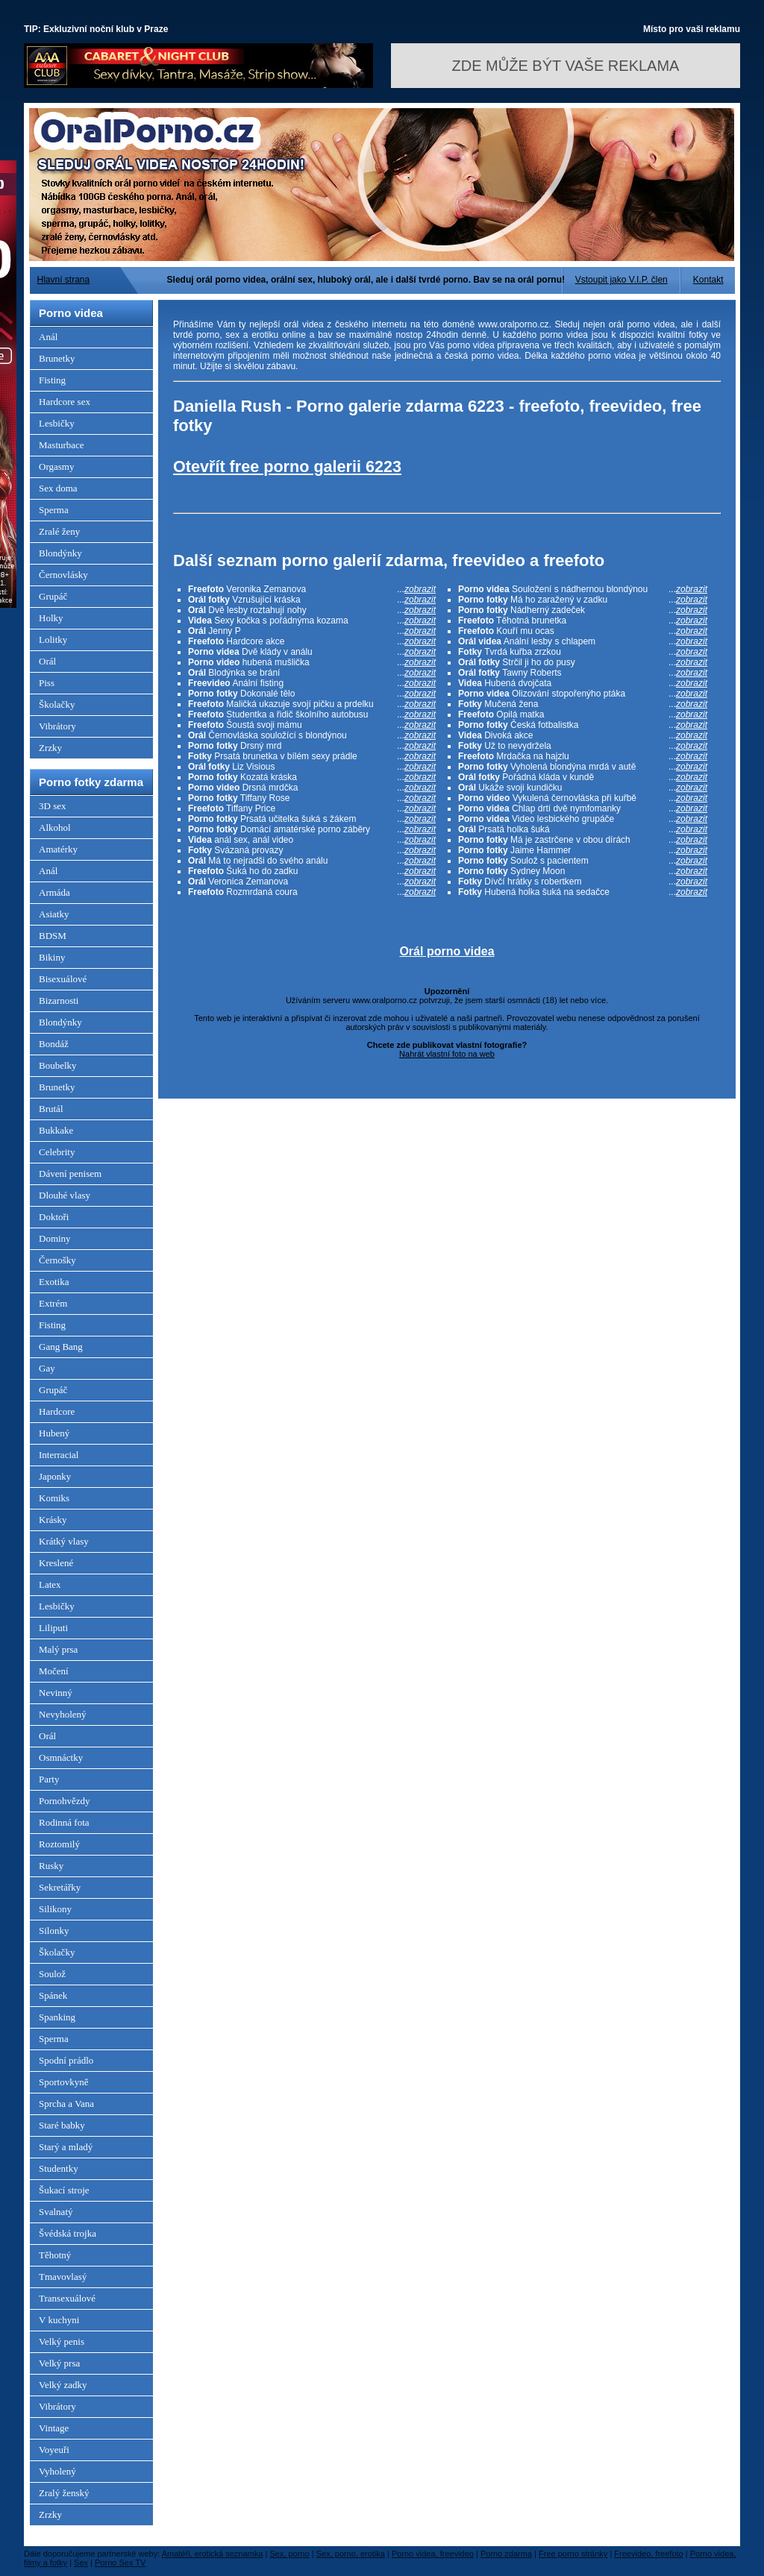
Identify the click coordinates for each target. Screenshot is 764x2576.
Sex (81, 2562)
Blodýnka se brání (312, 672)
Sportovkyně (63, 2081)
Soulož (52, 1973)
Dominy (55, 1238)
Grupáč (53, 596)
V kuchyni (59, 2319)
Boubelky (58, 1065)
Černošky (57, 1260)
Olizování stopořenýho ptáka (582, 693)
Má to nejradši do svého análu (312, 860)
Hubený (54, 1433)
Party (49, 1779)
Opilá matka (582, 714)
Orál (47, 661)
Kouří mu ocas (582, 631)
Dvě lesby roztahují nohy (312, 610)
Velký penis (61, 2341)
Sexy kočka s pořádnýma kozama (312, 620)
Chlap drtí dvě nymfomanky (582, 808)
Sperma (54, 509)
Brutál (51, 1108)
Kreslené (56, 1562)
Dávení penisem (70, 1173)
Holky (51, 617)
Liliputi (53, 1627)
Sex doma (58, 488)
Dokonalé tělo (312, 693)
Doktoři (54, 1216)
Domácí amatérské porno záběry (312, 829)
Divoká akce (582, 735)
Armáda (54, 892)
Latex (50, 1584)
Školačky (57, 704)
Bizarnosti (58, 1000)
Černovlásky (63, 574)
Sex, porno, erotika (350, 2553)
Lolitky (53, 639)
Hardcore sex (64, 401)
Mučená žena (582, 704)
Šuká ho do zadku (312, 871)
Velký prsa (59, 2363)
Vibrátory (57, 726)
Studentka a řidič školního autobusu (312, 714)
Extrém (53, 1303)
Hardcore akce (312, 641)
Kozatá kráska (312, 777)
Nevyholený (63, 1714)
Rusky (51, 1865)
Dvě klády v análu (312, 652)
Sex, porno (289, 2553)
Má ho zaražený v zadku (582, 599)
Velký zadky (63, 2384)
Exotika (54, 1281)
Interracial (58, 1454)
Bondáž (54, 1043)
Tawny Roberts (582, 672)
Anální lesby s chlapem (582, 641)
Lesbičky (57, 423)
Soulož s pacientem (582, 860)
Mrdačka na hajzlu (582, 756)
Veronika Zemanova (312, 589)
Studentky (58, 2168)
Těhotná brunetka (582, 620)
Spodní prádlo (66, 2060)
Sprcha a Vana (66, 2103)
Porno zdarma (506, 2553)
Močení (54, 1671)
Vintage (54, 2428)
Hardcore (57, 1411)
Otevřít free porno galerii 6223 (287, 466)
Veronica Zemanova (312, 881)
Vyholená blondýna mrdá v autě (582, 766)
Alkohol (55, 827)
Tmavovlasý (63, 2276)
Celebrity (57, 1151)
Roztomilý (59, 1844)
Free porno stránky (573, 2553)
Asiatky (54, 914)
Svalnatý (56, 2211)
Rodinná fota (64, 1822)
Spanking (57, 2017)
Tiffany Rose (312, 798)
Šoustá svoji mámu (312, 725)
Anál (48, 336)
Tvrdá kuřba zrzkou (582, 652)
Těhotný (55, 2255)
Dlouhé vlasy (64, 1195)
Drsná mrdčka (312, 787)
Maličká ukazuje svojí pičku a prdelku (312, 704)
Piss (46, 682)
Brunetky (57, 358)
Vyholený (57, 2471)
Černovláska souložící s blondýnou (312, 735)
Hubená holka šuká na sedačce (582, 892)
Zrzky (50, 747)
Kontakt (708, 279)
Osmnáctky (61, 1757)
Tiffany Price (312, 808)
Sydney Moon (582, 871)
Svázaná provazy (312, 850)
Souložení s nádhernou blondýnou (582, 589)
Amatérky (58, 849)
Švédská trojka (67, 2233)
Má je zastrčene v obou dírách (582, 840)
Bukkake (56, 1130)
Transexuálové (67, 2298)
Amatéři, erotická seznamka (212, 2553)
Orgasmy (56, 466)
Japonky (55, 1476)
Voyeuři (54, 2449)
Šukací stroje (64, 2190)
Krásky (53, 1519)
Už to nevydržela (582, 746)
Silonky (54, 1930)
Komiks (54, 1498)
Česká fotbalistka (582, 725)
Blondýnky (60, 553)
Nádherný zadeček (582, 610)
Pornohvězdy (64, 1800)
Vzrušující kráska (312, 599)
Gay (47, 1368)
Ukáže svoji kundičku (582, 787)
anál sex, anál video (312, 840)
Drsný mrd (312, 746)
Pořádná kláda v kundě (582, 777)
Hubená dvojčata (582, 683)
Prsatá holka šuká (582, 829)
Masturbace (61, 444)
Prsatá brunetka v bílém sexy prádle (312, 756)
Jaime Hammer (582, 850)
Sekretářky (60, 1887)
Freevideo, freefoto (648, 2553)
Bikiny (52, 957)
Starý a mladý (66, 2146)
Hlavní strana (63, 279)
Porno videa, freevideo (433, 2553)
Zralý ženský (64, 2492)
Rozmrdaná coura (312, 892)
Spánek (53, 1995)
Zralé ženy (59, 531)
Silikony (55, 1908)
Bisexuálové (63, 978)
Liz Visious (312, 766)
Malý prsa (58, 1649)
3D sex (52, 805)
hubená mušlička (312, 662)
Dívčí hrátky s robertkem (582, 881)
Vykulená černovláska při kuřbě (582, 798)
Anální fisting (312, 683)
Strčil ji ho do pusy (582, 662)
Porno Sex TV (120, 2562)
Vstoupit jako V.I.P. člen (621, 279)
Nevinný (55, 1692)
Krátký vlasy (64, 1541)
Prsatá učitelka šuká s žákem (312, 819)
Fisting (52, 380)
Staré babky (62, 2125)
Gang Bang (61, 1346)
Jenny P (312, 631)
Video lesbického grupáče (582, 819)
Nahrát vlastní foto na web (447, 1053)
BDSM (52, 935)
